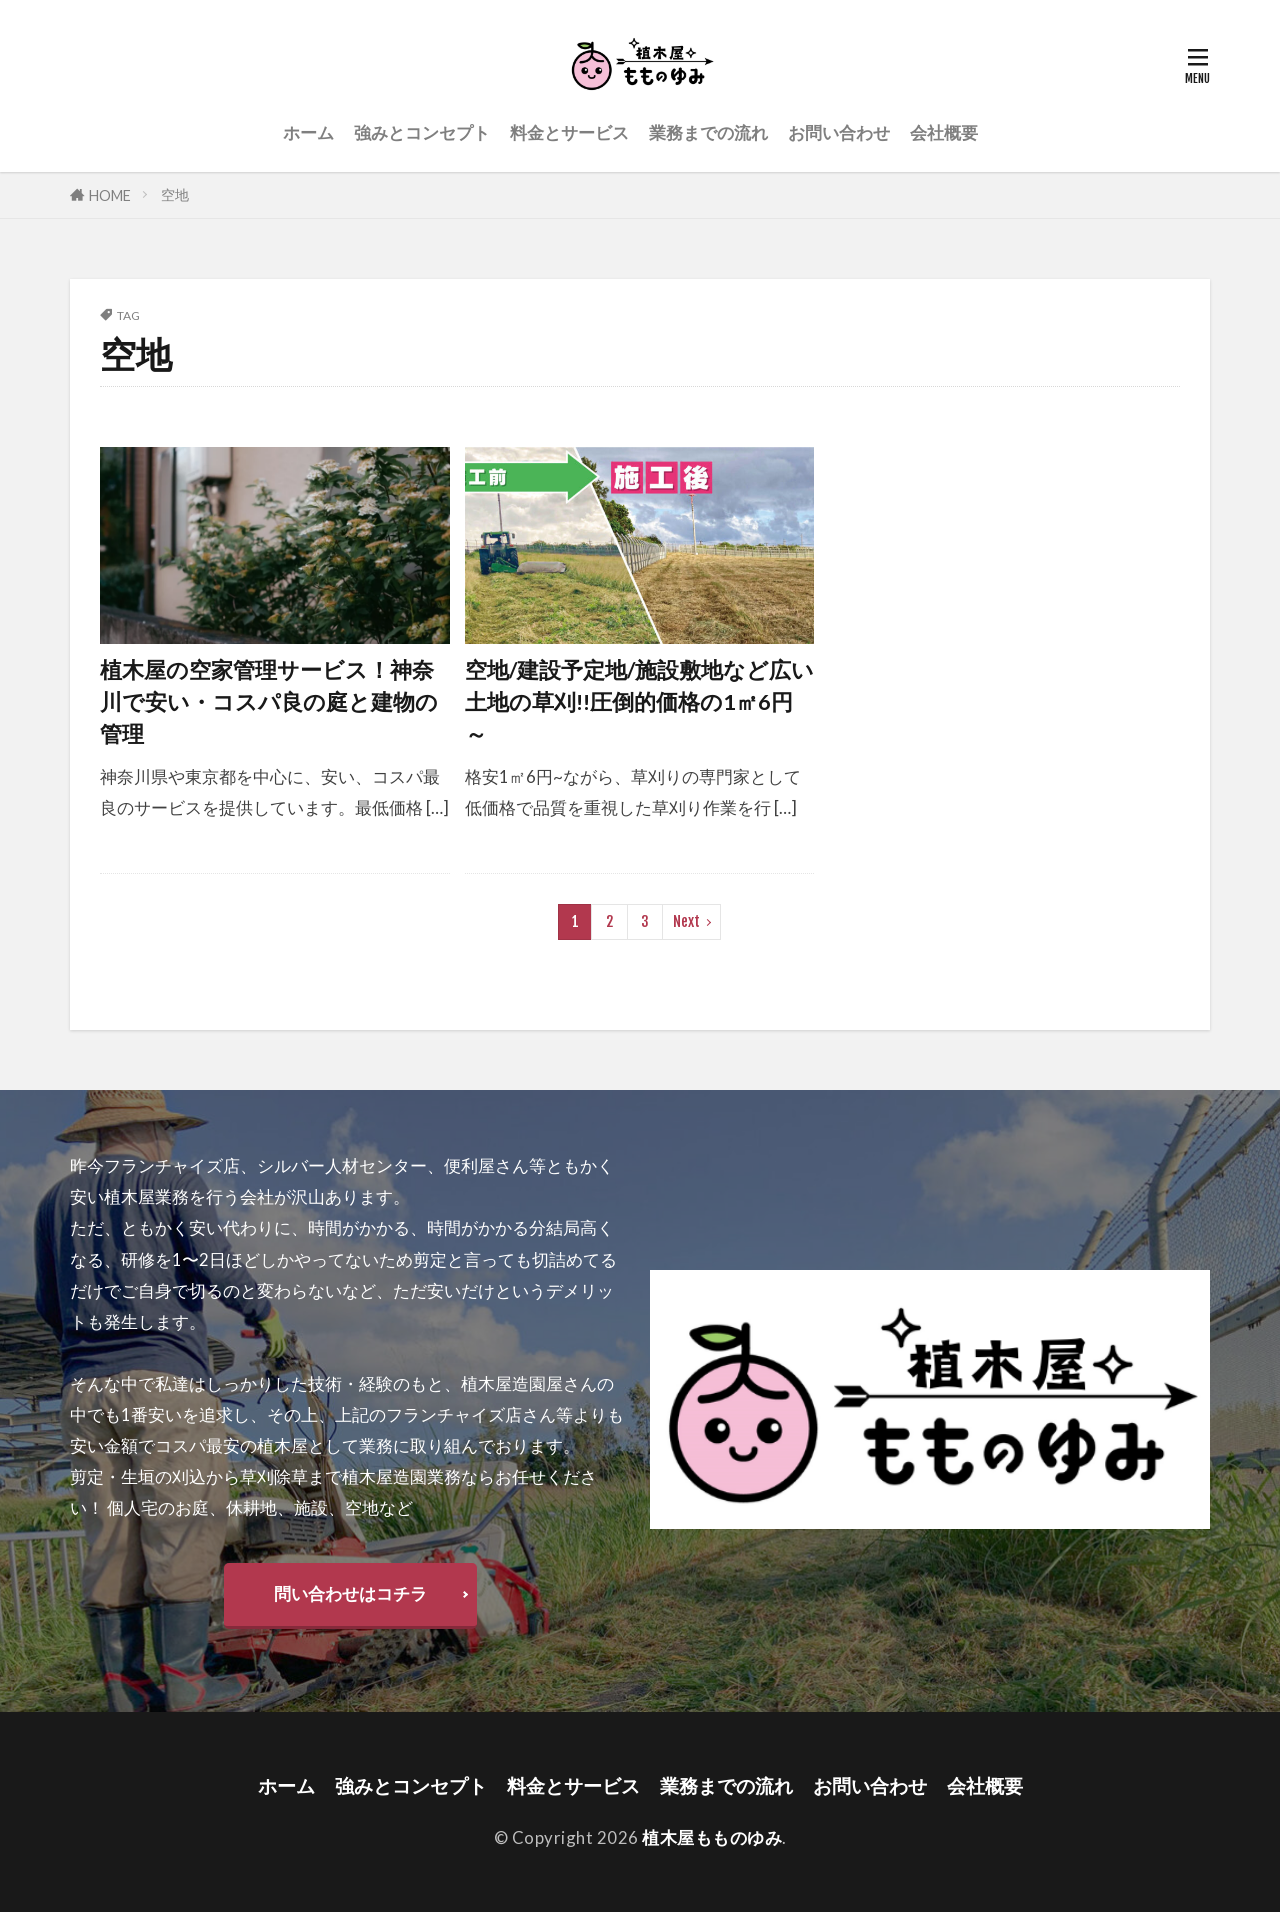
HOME (110, 195)
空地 (175, 194)
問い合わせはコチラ (350, 1593)
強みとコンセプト (422, 132)
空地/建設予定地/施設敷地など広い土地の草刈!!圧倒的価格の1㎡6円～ (639, 702)
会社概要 (944, 132)
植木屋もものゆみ (712, 1837)
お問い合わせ (839, 132)
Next (686, 921)
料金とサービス (569, 132)
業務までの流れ (708, 132)
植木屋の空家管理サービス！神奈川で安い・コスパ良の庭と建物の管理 (269, 702)
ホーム (308, 132)
